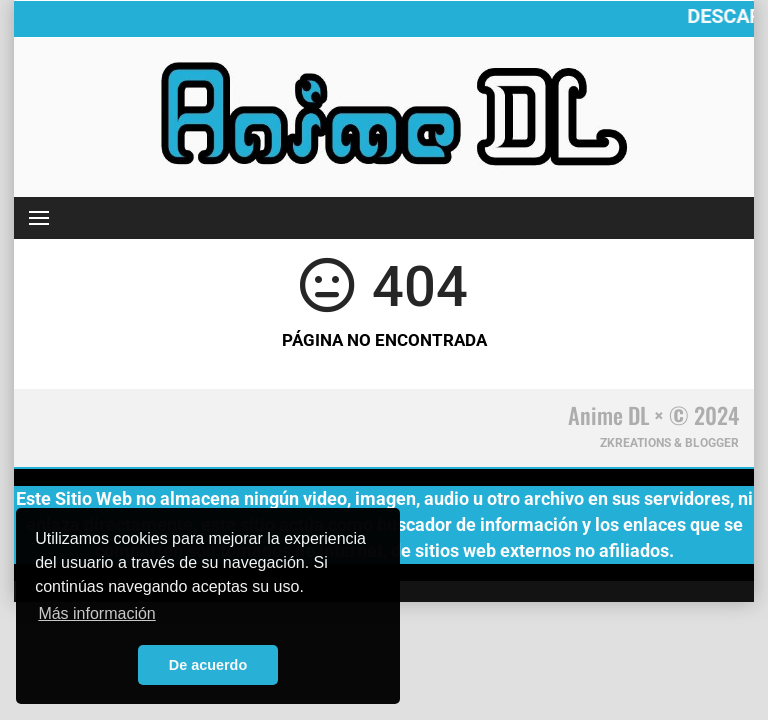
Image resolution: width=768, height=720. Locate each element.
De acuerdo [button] (208, 665)
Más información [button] (96, 613)
